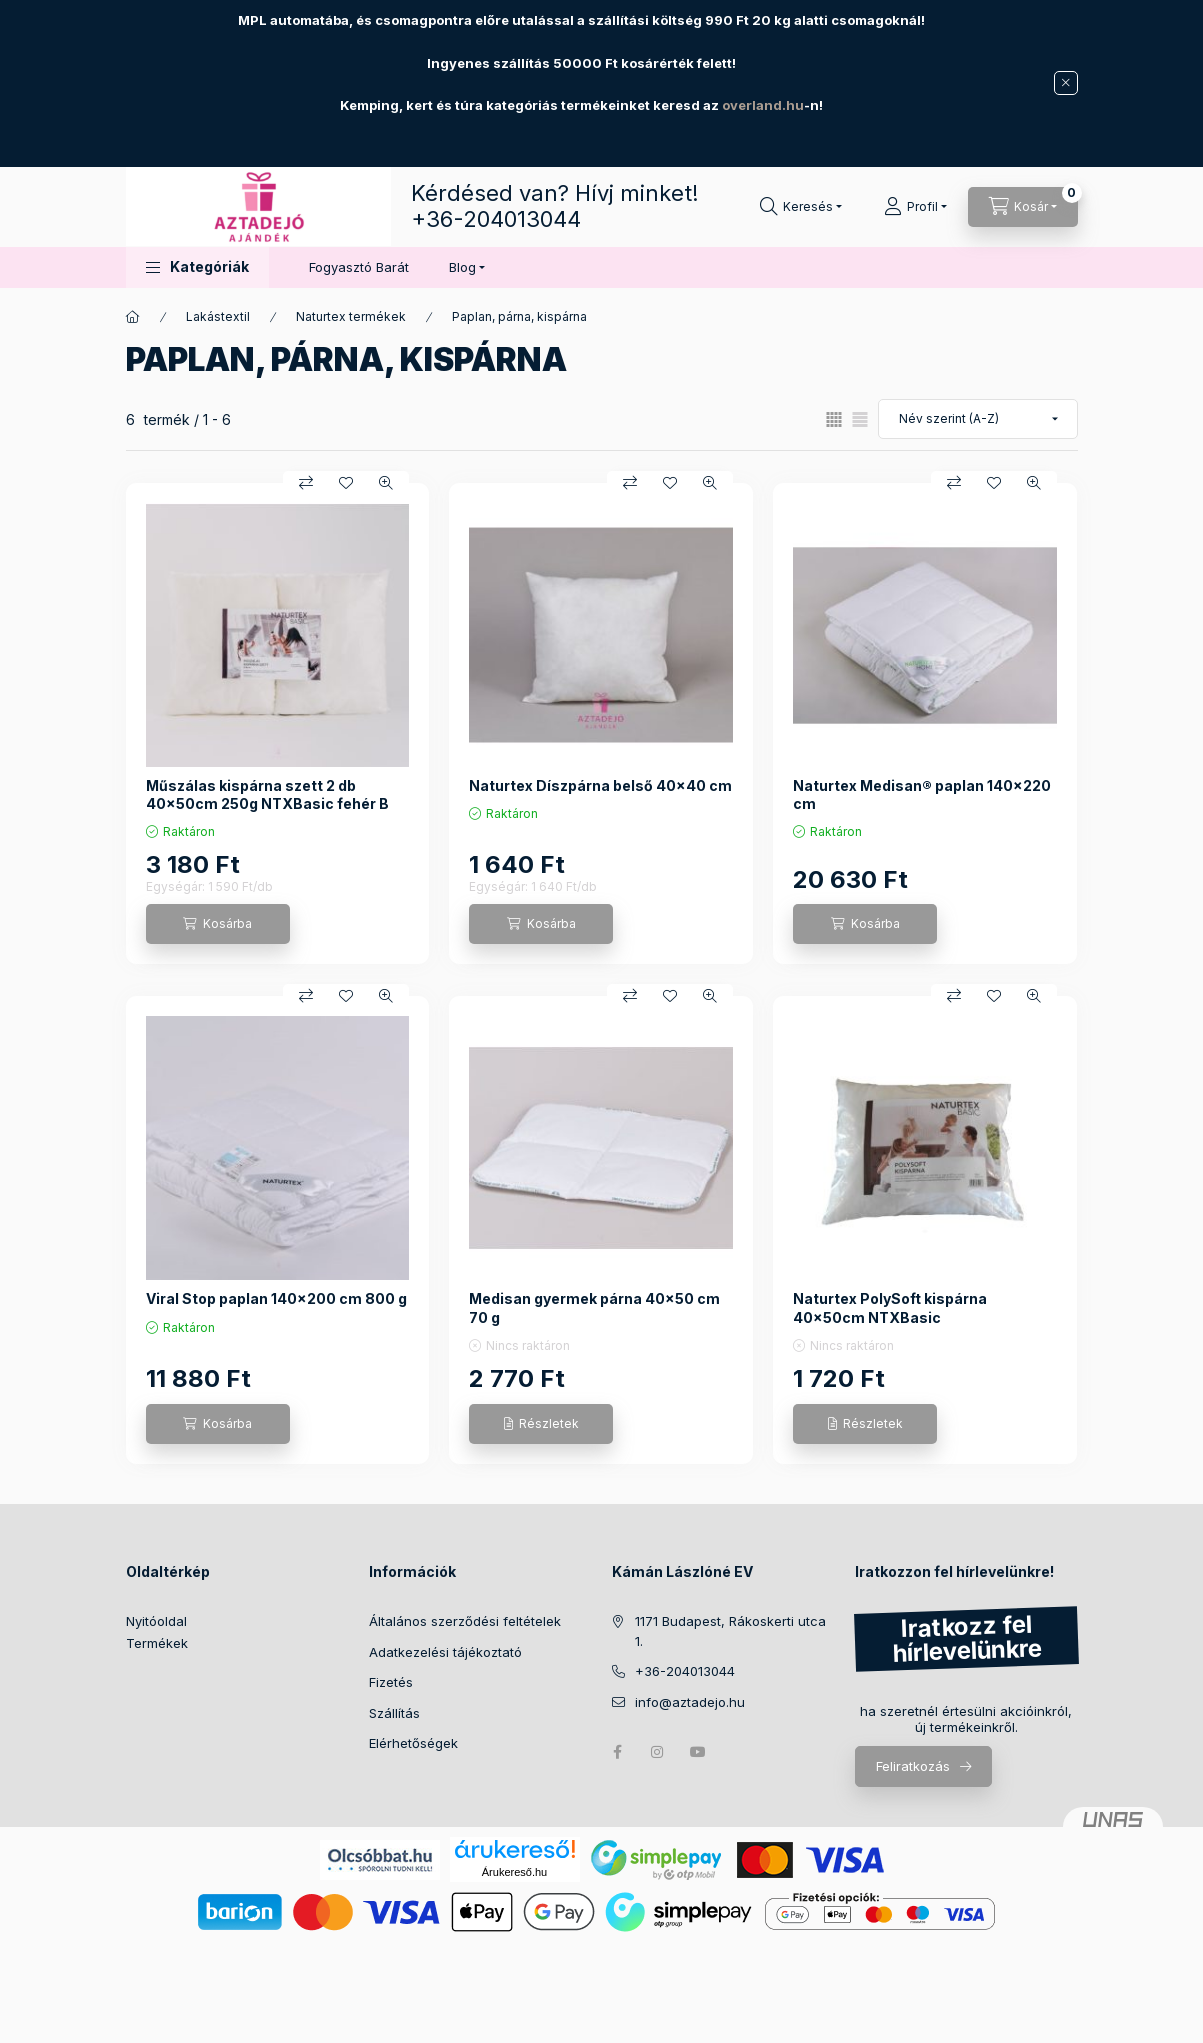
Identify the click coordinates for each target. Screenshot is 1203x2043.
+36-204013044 (496, 219)
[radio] (860, 419)
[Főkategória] (133, 317)
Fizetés (391, 1682)
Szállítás (394, 1713)
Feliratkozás (913, 1766)
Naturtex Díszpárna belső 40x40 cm (600, 785)
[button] (197, 267)
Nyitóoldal (156, 1621)
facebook (618, 1752)
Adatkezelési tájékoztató (445, 1652)
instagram (658, 1752)
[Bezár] (1066, 83)
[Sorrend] (978, 419)
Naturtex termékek (351, 316)
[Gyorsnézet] (386, 483)
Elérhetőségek (413, 1743)
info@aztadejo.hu (690, 1702)
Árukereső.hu (514, 1872)
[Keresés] (801, 207)
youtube (698, 1752)
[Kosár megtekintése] (1023, 207)
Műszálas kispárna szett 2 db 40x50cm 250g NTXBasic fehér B (267, 794)
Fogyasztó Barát (359, 267)
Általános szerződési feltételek (465, 1621)
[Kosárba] (218, 924)
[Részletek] (541, 1424)
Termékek (157, 1643)
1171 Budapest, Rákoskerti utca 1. (730, 1631)
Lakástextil (218, 316)
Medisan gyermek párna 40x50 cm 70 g (594, 1307)
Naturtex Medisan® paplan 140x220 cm (922, 794)
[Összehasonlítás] (306, 483)
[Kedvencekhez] (346, 483)
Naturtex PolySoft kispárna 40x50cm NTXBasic (890, 1307)
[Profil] (915, 207)
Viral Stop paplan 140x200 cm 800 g (276, 1298)
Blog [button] (462, 267)
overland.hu (763, 105)
